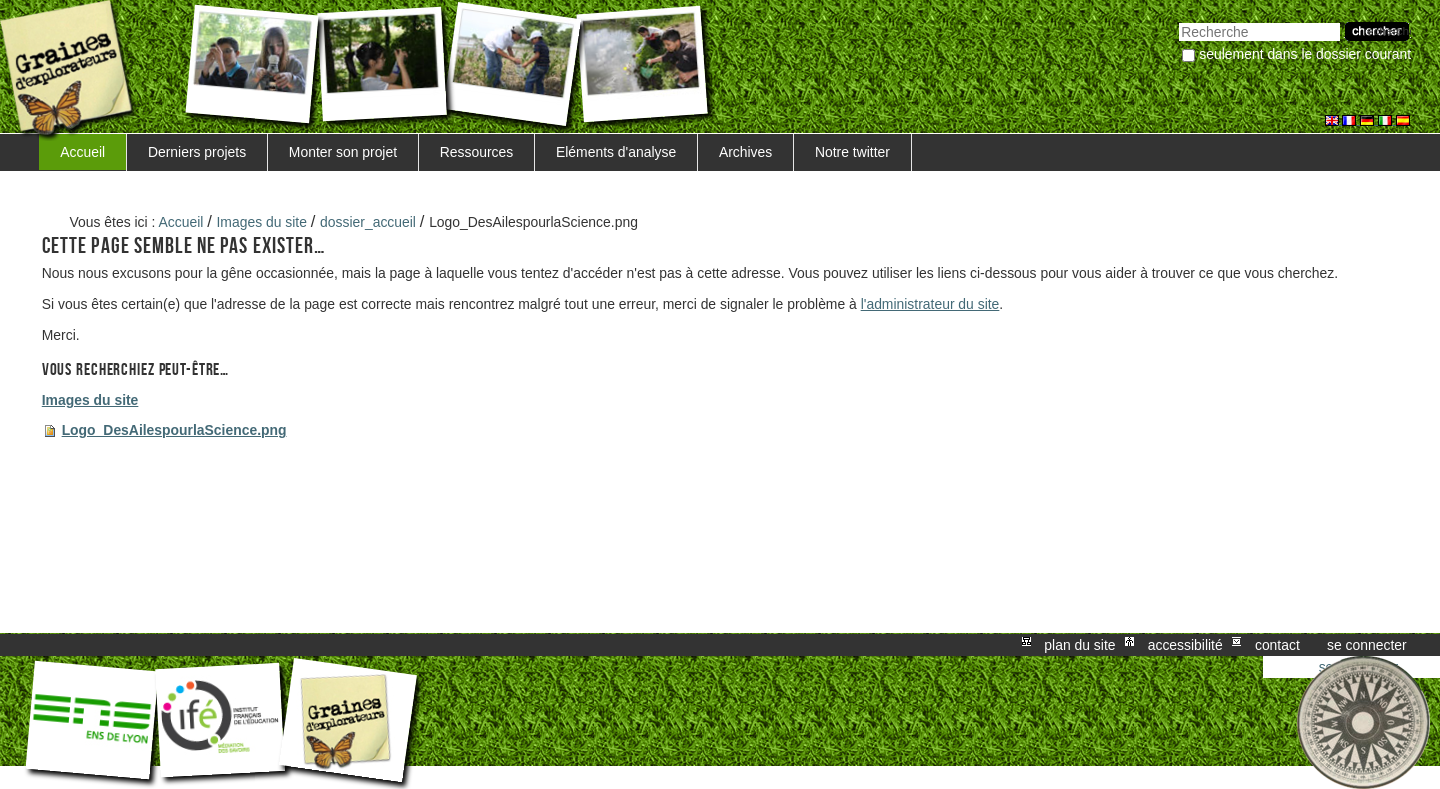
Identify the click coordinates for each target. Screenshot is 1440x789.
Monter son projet (343, 152)
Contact (1277, 645)
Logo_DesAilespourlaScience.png (174, 430)
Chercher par (1178, 20)
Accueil (82, 152)
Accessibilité (1185, 645)
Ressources (476, 152)
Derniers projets (197, 152)
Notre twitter (852, 152)
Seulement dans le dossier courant (1305, 54)
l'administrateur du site (930, 304)
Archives (745, 152)
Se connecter (1367, 645)
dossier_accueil (368, 222)
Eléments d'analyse (616, 152)
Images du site (262, 222)
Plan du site (1079, 645)
